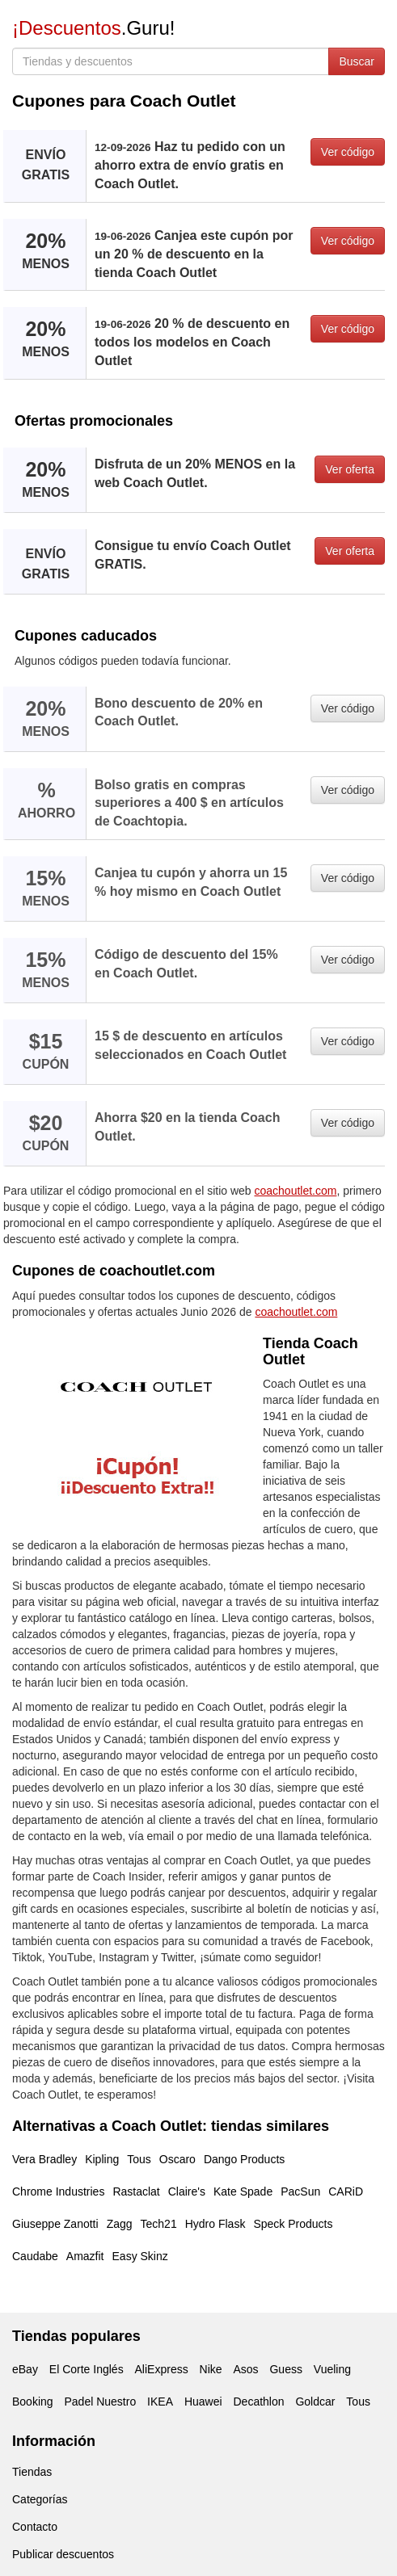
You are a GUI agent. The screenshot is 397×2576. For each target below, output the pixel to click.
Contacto (34, 2526)
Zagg (120, 2223)
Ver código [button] (347, 151)
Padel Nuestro (100, 2401)
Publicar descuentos (63, 2554)
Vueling (332, 2369)
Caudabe (35, 2256)
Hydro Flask (215, 2223)
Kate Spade (242, 2191)
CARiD (345, 2191)
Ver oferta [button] (349, 469)
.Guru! (93, 28)
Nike (211, 2369)
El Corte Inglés (86, 2369)
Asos (245, 2369)
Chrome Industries (58, 2191)
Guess (285, 2369)
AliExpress (161, 2369)
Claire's (186, 2191)
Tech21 (159, 2223)
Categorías (39, 2499)
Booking (32, 2401)
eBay (25, 2369)
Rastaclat (135, 2191)
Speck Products (292, 2223)
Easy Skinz (140, 2256)
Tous (139, 2159)
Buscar (356, 61)
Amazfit (85, 2256)
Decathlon (258, 2401)
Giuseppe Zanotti (55, 2223)
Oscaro (177, 2159)
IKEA (160, 2401)
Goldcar (315, 2401)
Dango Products (244, 2159)
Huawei (203, 2401)
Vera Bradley (44, 2159)
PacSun (300, 2191)
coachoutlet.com (296, 1190)
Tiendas (32, 2471)
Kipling (102, 2159)
